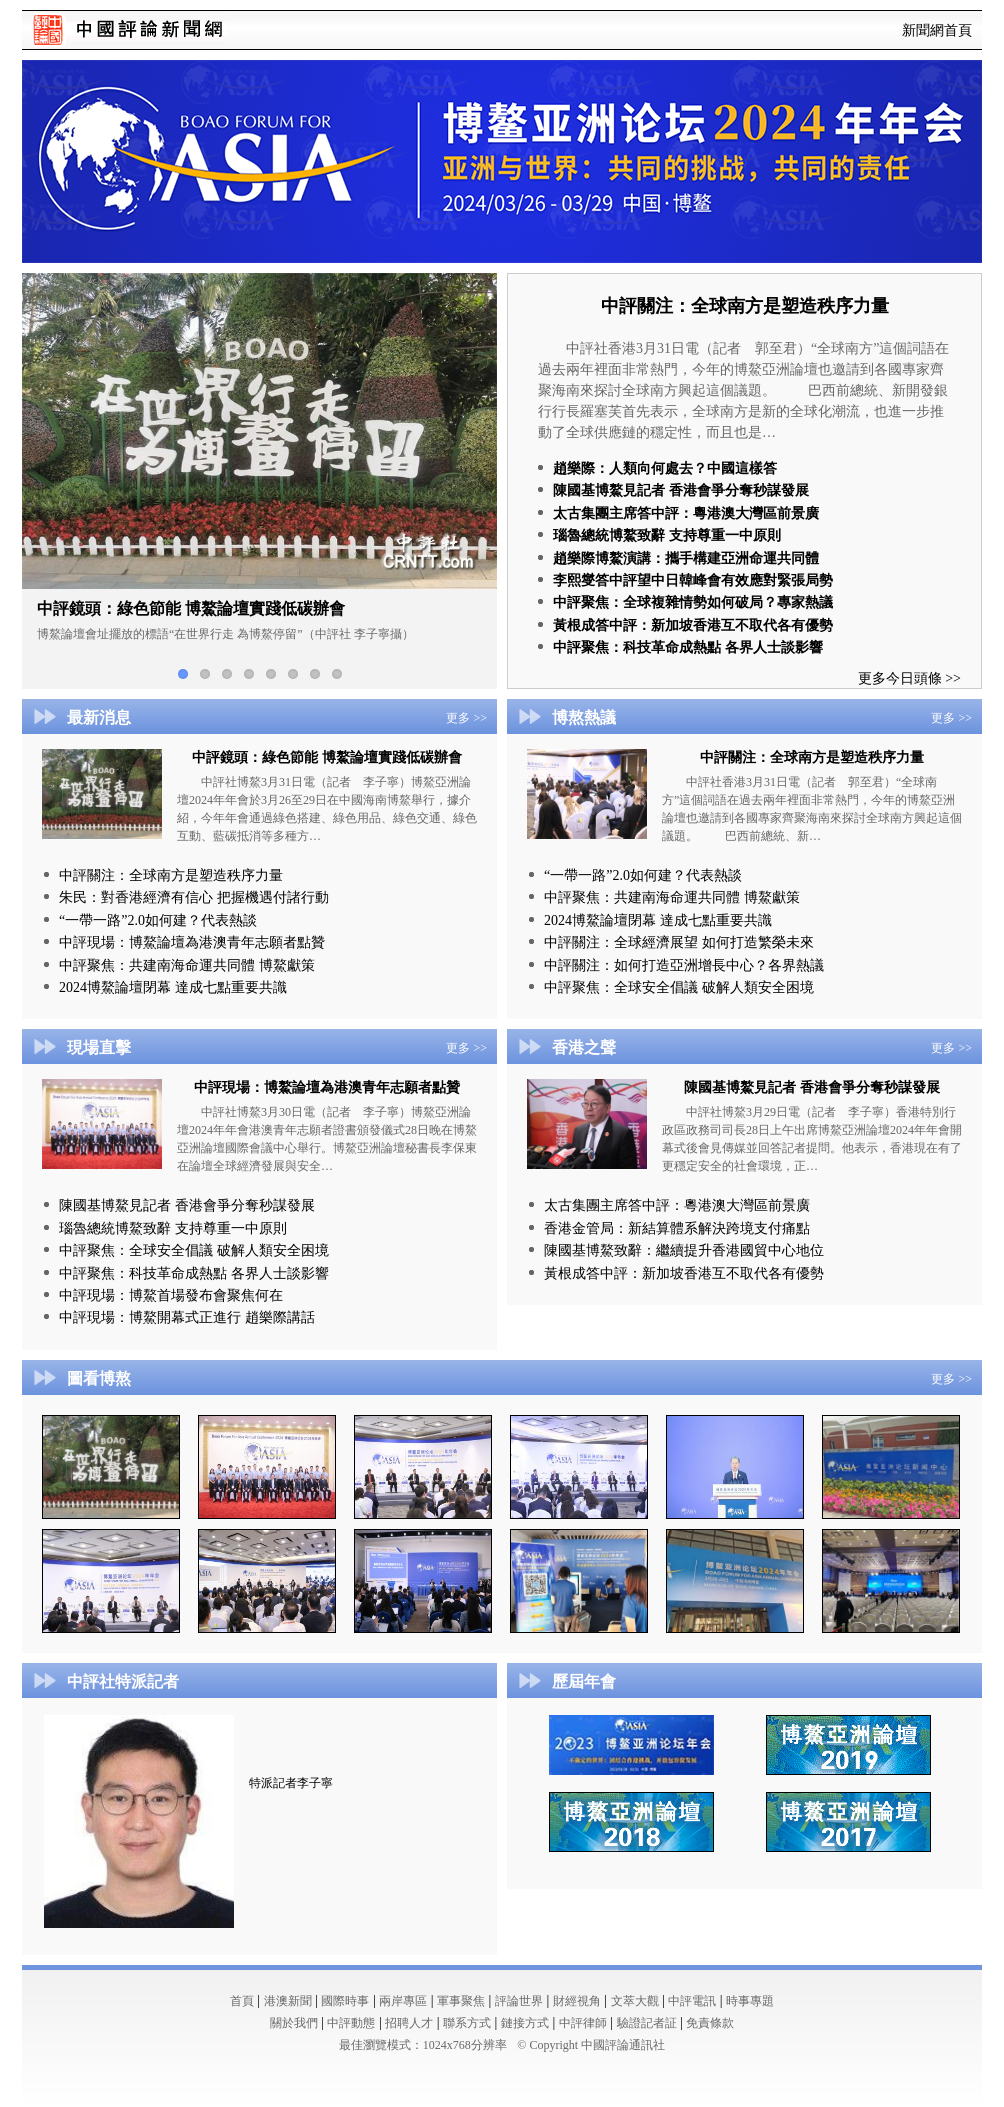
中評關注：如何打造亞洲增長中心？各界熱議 (684, 965)
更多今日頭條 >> (909, 678)
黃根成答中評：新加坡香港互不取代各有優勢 (693, 625)
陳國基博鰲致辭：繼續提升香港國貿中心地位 (684, 1250)
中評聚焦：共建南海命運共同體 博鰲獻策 (187, 965)
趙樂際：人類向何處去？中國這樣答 (665, 468)
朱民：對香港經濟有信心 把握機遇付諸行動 (194, 897)
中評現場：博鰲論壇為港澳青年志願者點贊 (192, 942)
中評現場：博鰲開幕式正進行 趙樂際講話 (187, 1317)
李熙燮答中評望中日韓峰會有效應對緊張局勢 (693, 580)
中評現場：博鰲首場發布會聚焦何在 (171, 1295)
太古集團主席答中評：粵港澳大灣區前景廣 (686, 513)
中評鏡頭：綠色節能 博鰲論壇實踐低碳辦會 (327, 757)
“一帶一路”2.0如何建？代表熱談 (158, 920)
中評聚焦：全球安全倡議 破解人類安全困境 (679, 987)
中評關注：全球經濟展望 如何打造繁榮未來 (679, 942)
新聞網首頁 (937, 30)
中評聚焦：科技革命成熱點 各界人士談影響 (688, 647)
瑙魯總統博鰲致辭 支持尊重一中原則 (667, 535)
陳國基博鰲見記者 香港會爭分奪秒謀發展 (681, 490)
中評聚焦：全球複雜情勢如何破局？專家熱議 (693, 602)
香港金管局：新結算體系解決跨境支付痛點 (677, 1228)
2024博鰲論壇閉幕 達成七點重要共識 (173, 987)
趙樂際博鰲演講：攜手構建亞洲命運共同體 (686, 558)
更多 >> (466, 718)
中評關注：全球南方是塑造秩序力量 (745, 306)
